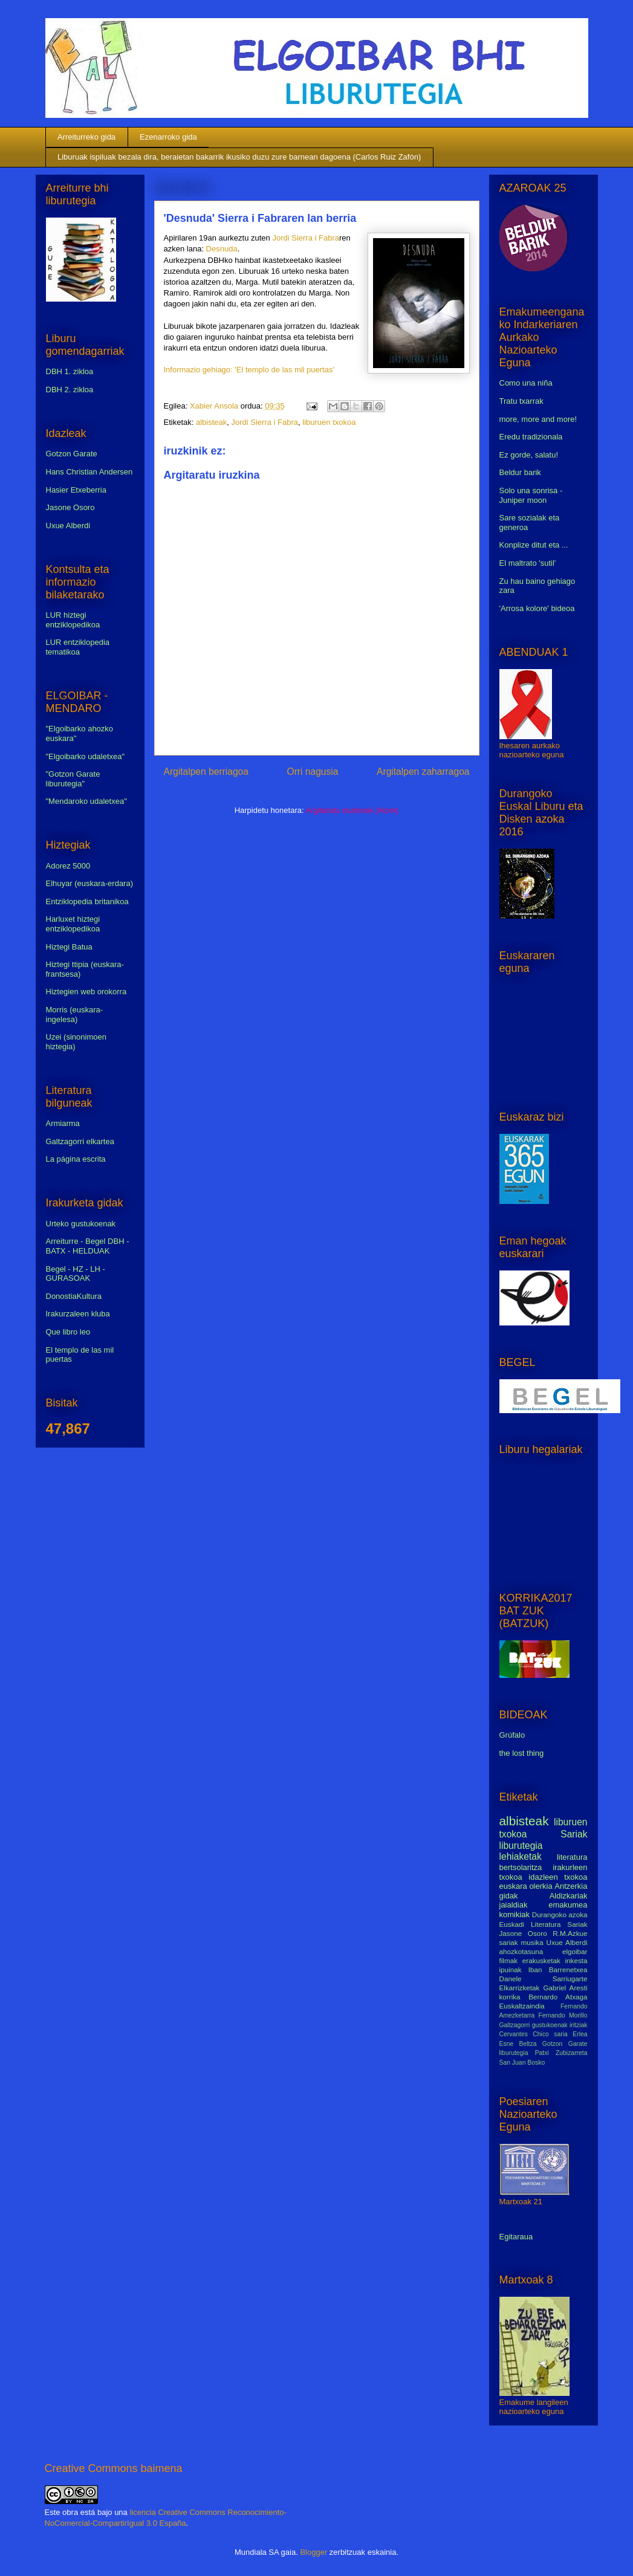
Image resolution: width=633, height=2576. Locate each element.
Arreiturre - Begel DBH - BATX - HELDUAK (87, 1246)
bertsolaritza (520, 1867)
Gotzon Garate (71, 453)
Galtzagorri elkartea (80, 1141)
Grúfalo (512, 1734)
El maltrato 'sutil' (527, 563)
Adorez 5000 (68, 865)
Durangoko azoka (560, 1914)
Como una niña (526, 382)
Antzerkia (570, 1886)
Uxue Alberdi (68, 525)
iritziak (578, 2025)
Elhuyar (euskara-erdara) (90, 883)
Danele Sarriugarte (543, 1978)
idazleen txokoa (557, 1877)
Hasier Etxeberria (76, 489)
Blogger (313, 2552)
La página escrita (76, 1158)
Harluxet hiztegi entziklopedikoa (73, 923)
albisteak (211, 422)
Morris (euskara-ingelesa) (74, 1014)
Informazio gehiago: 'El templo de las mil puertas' (249, 369)
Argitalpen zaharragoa (423, 771)
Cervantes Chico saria (533, 2034)
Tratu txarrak (521, 401)
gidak (508, 1895)
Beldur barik (520, 472)
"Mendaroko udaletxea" (86, 801)
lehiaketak (520, 1856)
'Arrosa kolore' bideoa (537, 608)
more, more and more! (538, 419)
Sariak (573, 1834)
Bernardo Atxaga (557, 1997)
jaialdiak (513, 1904)
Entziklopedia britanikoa (87, 901)
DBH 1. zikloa (70, 371)
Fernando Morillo (562, 2015)
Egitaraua (516, 2236)
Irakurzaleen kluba (78, 1313)
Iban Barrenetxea (558, 1969)
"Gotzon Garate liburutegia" (73, 778)
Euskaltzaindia (522, 2006)
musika (532, 1942)
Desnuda (222, 248)
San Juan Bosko (522, 2062)
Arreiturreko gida (86, 136)
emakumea (567, 1904)
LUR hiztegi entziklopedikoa (73, 619)
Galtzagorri (514, 2025)
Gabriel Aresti (566, 1988)
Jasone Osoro (70, 507)
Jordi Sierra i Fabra (305, 237)
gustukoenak (550, 2025)
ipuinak (510, 1969)
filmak (508, 1960)
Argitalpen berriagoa (206, 771)
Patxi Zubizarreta (561, 2053)
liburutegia (521, 1845)
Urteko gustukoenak (81, 1223)
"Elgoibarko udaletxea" (85, 756)
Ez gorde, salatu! (529, 454)
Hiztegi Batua (69, 946)
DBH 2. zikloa (70, 389)
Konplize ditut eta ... (533, 544)
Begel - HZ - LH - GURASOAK (75, 1273)
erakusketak (541, 1960)
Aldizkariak (569, 1895)
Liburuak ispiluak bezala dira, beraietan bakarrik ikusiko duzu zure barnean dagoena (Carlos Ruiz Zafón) (239, 156)
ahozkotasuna (521, 1951)
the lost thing (521, 1753)
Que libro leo (68, 1331)
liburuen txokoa (328, 422)
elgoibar (575, 1951)
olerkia (540, 1886)
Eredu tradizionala (531, 436)
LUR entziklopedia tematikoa (78, 647)
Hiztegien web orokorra (86, 991)
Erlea (580, 2034)
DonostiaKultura (74, 1296)
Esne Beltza (518, 2043)
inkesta (576, 1960)
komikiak (514, 1914)
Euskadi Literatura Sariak (543, 1924)
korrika (510, 1997)
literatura (572, 1857)
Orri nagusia (313, 771)
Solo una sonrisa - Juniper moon (531, 495)
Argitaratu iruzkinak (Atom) (351, 810)
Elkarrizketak (519, 1988)
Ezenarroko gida (168, 136)
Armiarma (63, 1123)
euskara (513, 1886)
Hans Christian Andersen (89, 471)
